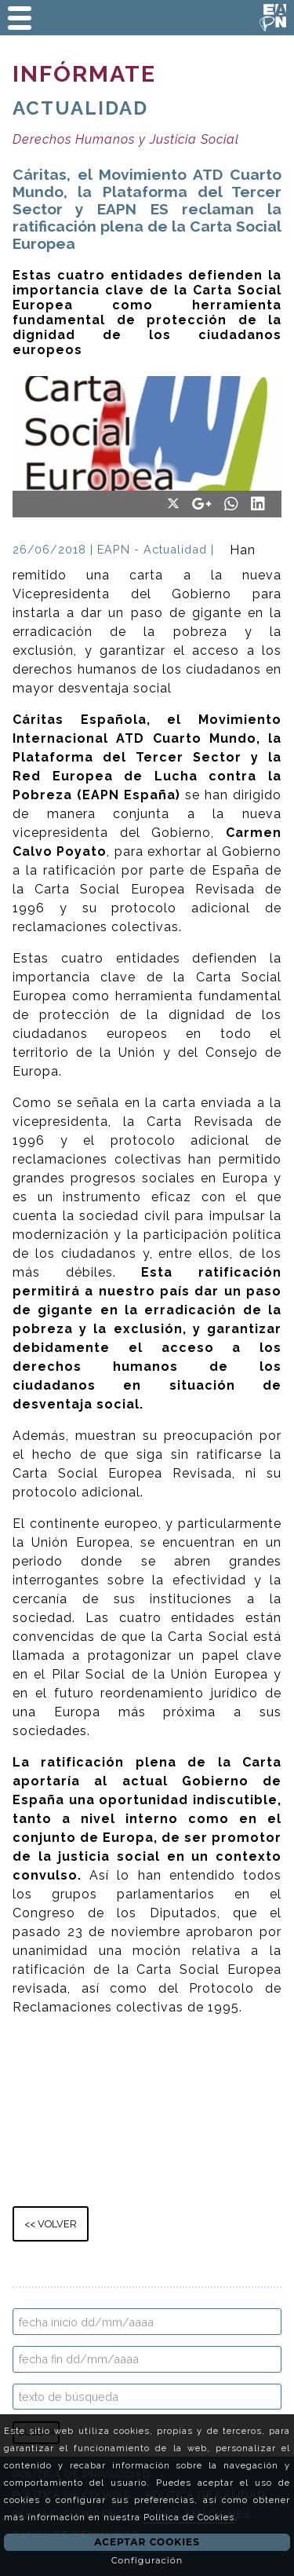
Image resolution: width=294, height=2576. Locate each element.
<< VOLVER (50, 2224)
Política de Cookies (188, 2517)
